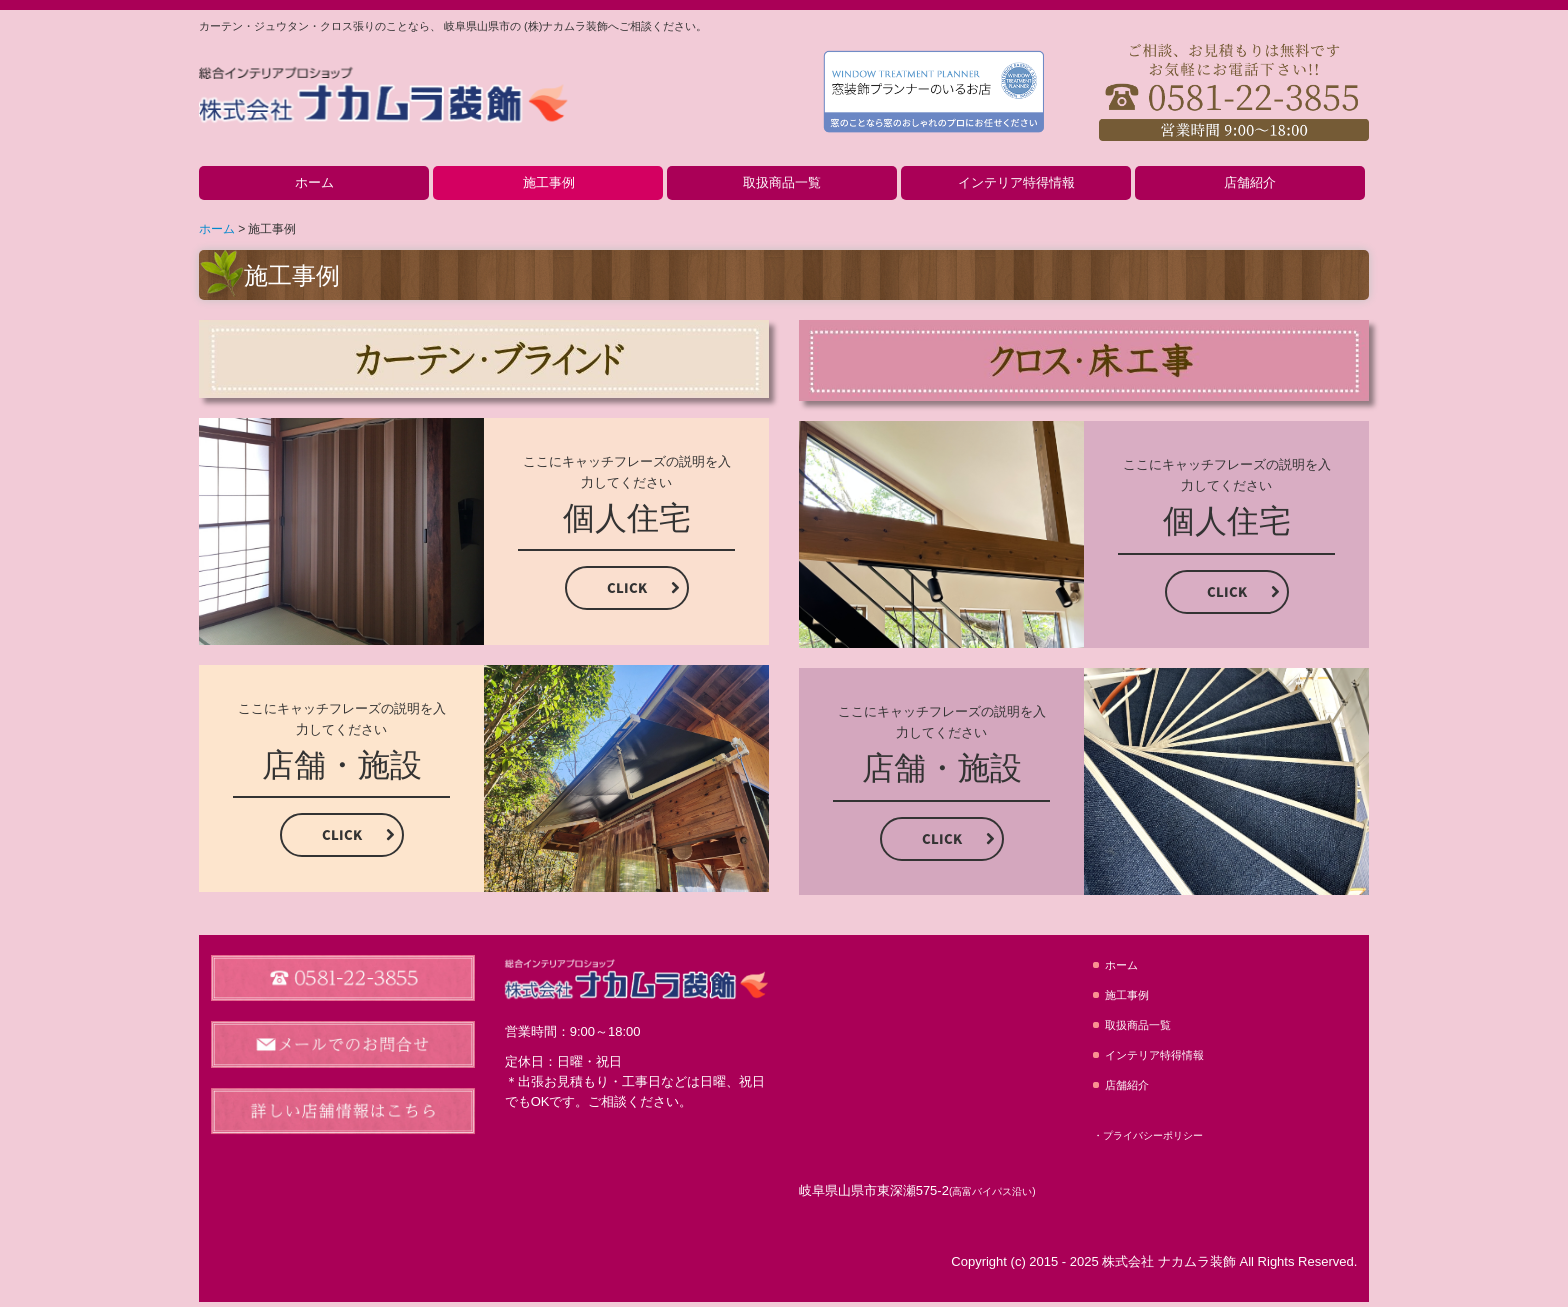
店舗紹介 (1250, 182)
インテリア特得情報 (1016, 182)
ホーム (314, 182)
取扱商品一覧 (782, 182)
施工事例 (549, 182)
